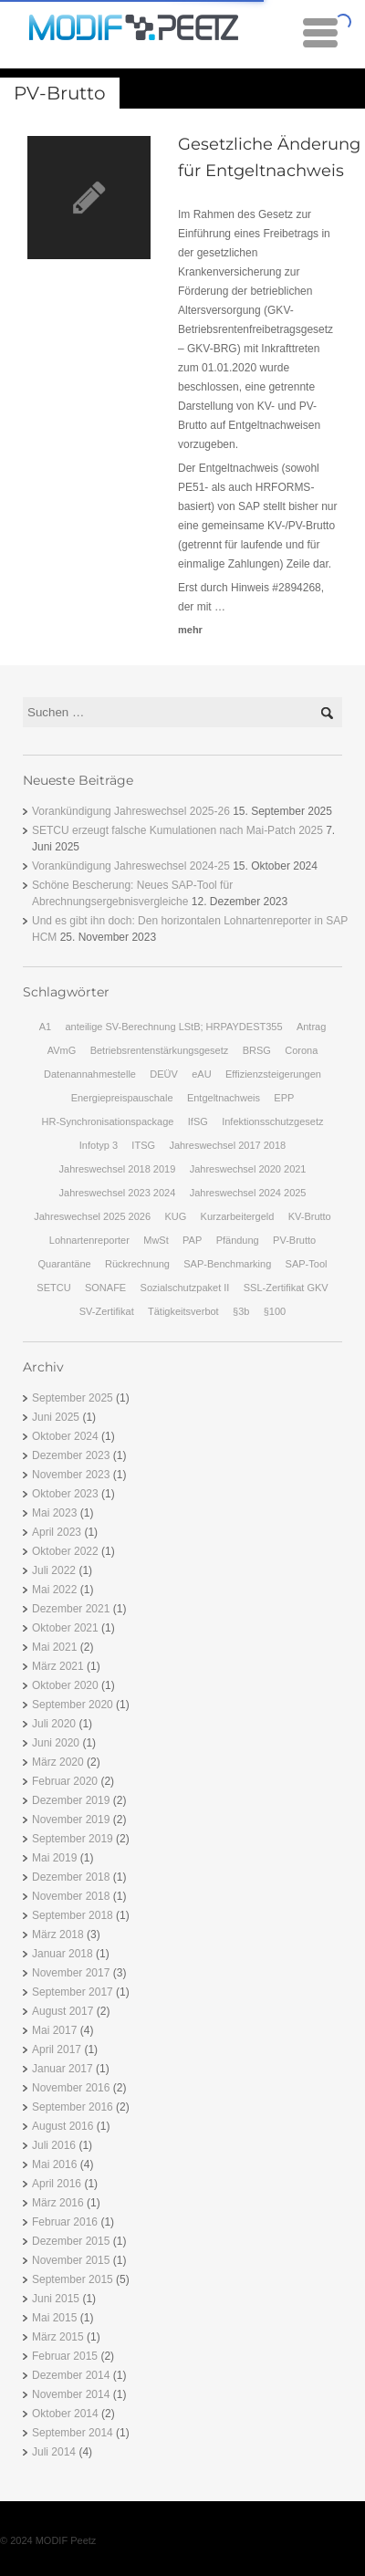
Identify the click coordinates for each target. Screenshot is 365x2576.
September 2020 (72, 1704)
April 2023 (56, 1532)
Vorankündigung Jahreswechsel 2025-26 (131, 811)
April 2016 (56, 2183)
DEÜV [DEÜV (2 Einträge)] (164, 1074)
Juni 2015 (55, 2298)
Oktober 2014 (65, 2413)
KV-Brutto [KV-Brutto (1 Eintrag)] (309, 1216)
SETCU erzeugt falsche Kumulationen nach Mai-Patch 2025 (177, 830)
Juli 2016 (54, 2145)
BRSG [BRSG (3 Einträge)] (257, 1050)
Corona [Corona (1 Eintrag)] (301, 1050)
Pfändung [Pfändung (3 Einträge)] (237, 1240)
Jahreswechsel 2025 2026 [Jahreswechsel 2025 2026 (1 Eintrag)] (92, 1216)
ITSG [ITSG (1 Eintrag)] (143, 1145)
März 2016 (58, 2202)
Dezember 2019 (71, 1800)
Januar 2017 (62, 2068)
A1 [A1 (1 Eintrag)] (45, 1026)
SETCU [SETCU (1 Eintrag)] (53, 1287)
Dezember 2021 (71, 1608)
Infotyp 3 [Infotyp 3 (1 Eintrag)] (98, 1145)
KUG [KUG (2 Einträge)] (175, 1216)
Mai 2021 (54, 1647)
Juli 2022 (54, 1570)
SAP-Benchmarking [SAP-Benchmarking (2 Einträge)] (227, 1263)
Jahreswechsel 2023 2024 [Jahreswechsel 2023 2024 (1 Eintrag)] (117, 1192)
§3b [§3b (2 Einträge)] (241, 1311)
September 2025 (72, 1398)
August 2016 (62, 2126)
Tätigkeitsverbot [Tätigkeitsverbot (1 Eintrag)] (183, 1311)
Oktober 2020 (65, 1685)
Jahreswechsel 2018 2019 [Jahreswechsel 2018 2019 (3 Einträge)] (117, 1168)
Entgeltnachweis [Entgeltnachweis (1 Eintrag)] (223, 1097)
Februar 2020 (65, 1781)
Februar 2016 (65, 2222)
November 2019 (71, 1819)
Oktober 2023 (65, 1493)
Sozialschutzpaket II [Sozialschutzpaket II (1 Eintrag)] (185, 1287)
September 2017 (72, 1992)
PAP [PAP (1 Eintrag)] (192, 1240)
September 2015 (72, 2279)
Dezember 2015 (71, 2241)
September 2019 (72, 1838)
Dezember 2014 (71, 2375)
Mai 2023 (54, 1513)
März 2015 (58, 2337)
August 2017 (62, 2011)
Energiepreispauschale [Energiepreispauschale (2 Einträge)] (122, 1097)
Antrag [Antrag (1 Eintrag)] (311, 1026)
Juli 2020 (54, 1723)
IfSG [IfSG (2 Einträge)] (198, 1121)
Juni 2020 (55, 1742)
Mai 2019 (54, 1857)
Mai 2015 (54, 2317)
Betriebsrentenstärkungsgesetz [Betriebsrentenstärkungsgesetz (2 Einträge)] (159, 1050)
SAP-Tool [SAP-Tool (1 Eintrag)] (307, 1263)
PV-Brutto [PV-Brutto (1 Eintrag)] (294, 1240)
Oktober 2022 (65, 1551)
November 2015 (71, 2260)
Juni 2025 (55, 1417)
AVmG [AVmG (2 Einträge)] (62, 1050)
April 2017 (56, 2049)
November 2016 (71, 2087)
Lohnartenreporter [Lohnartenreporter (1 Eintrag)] (89, 1240)
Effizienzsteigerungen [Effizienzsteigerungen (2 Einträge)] (273, 1074)
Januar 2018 (62, 1953)
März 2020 (58, 1762)
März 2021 (58, 1666)
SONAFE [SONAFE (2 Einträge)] (105, 1287)
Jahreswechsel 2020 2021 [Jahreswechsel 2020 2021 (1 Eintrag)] (248, 1168)
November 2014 (71, 2394)
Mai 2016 (54, 2164)
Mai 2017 (54, 2030)
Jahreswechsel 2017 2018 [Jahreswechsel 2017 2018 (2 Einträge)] (227, 1145)
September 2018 (72, 1915)
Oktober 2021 (65, 1628)
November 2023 (71, 1474)
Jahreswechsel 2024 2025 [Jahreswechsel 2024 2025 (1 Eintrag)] (248, 1192)
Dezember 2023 (71, 1455)
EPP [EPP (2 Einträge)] (284, 1097)
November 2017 (71, 1972)
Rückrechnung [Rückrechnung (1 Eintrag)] (137, 1263)
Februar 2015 (65, 2356)
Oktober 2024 (65, 1436)
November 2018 (71, 1896)
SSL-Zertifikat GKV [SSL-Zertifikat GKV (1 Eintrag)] (286, 1287)
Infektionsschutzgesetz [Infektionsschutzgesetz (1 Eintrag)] (272, 1121)
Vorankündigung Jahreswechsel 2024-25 (131, 866)
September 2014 (72, 2432)
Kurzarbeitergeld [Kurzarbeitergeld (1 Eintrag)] (238, 1216)
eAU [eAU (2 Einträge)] (201, 1074)
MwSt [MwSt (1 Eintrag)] (156, 1240)
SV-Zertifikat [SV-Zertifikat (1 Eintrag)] (106, 1311)
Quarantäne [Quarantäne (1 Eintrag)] (64, 1263)
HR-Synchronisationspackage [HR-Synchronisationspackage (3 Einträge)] (108, 1121)
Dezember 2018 (71, 1877)
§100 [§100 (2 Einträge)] (275, 1311)
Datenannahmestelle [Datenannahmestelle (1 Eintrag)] (90, 1074)
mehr (190, 629)
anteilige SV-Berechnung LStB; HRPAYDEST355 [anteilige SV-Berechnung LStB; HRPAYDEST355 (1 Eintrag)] (173, 1026)
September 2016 (72, 2107)
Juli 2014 (54, 2452)
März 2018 (58, 1934)
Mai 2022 (54, 1589)
